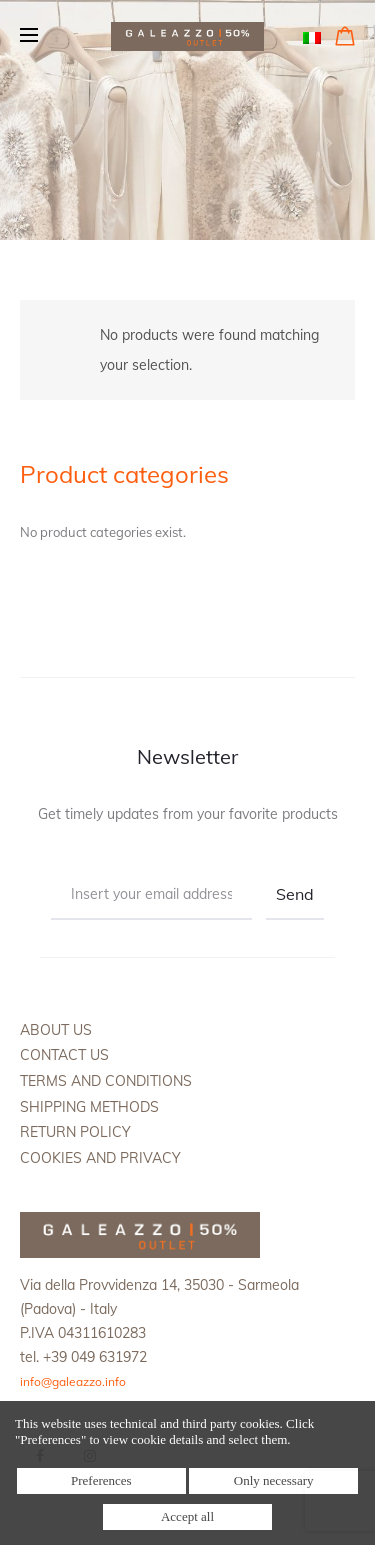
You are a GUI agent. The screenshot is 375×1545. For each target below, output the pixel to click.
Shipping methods (89, 1107)
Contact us (64, 1055)
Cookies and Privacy (100, 1158)
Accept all (187, 1516)
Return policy (75, 1132)
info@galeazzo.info (73, 1381)
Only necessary (274, 1480)
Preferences (101, 1480)
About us (56, 1030)
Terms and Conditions (106, 1081)
